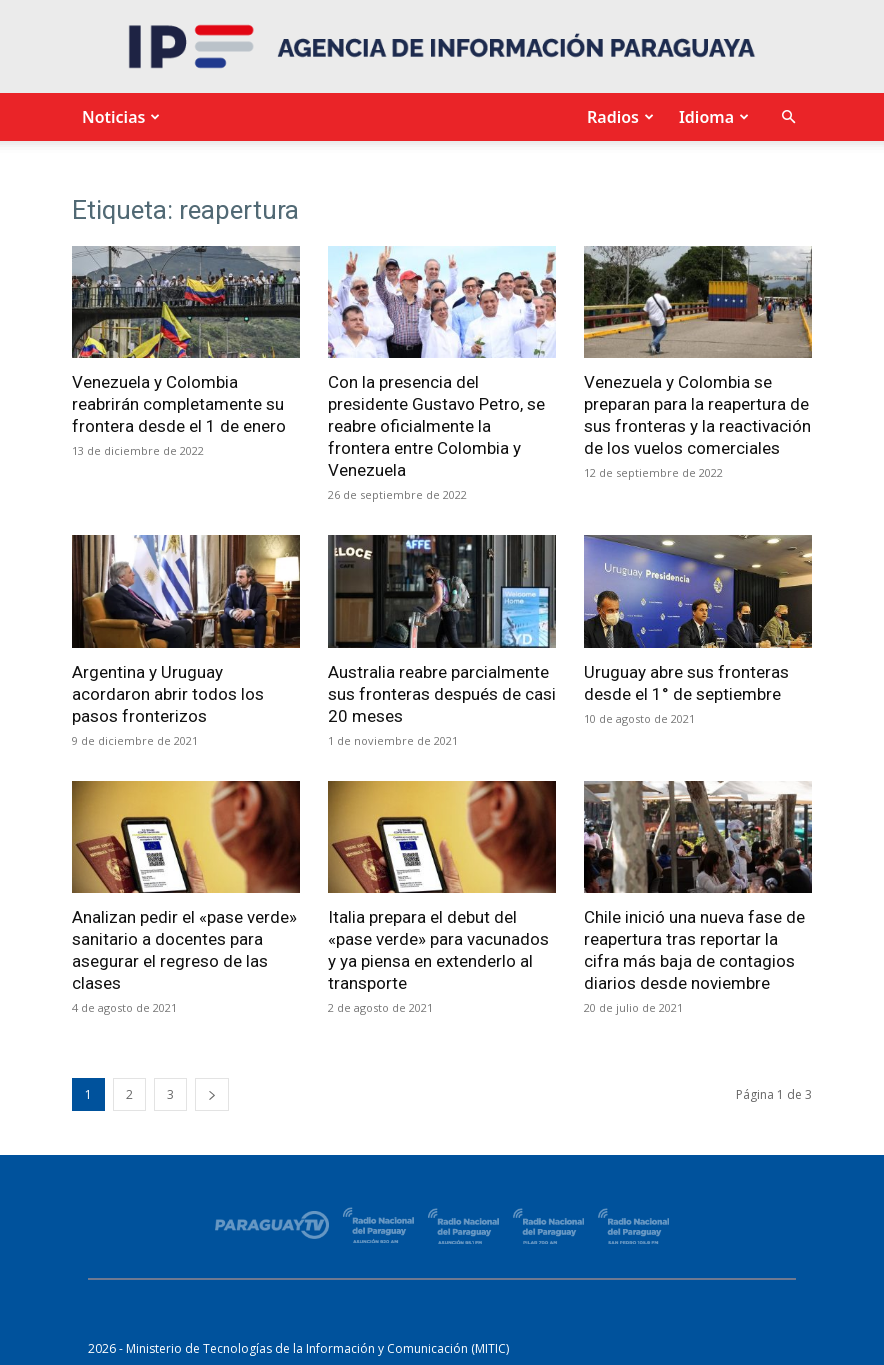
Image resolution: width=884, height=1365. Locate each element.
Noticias (118, 117)
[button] (788, 117)
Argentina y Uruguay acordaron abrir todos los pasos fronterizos (168, 694)
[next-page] (212, 1094)
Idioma (711, 117)
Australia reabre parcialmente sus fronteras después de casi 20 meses (442, 694)
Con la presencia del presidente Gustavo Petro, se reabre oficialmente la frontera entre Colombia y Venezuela (436, 426)
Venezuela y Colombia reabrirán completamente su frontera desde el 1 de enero (179, 404)
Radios (618, 117)
